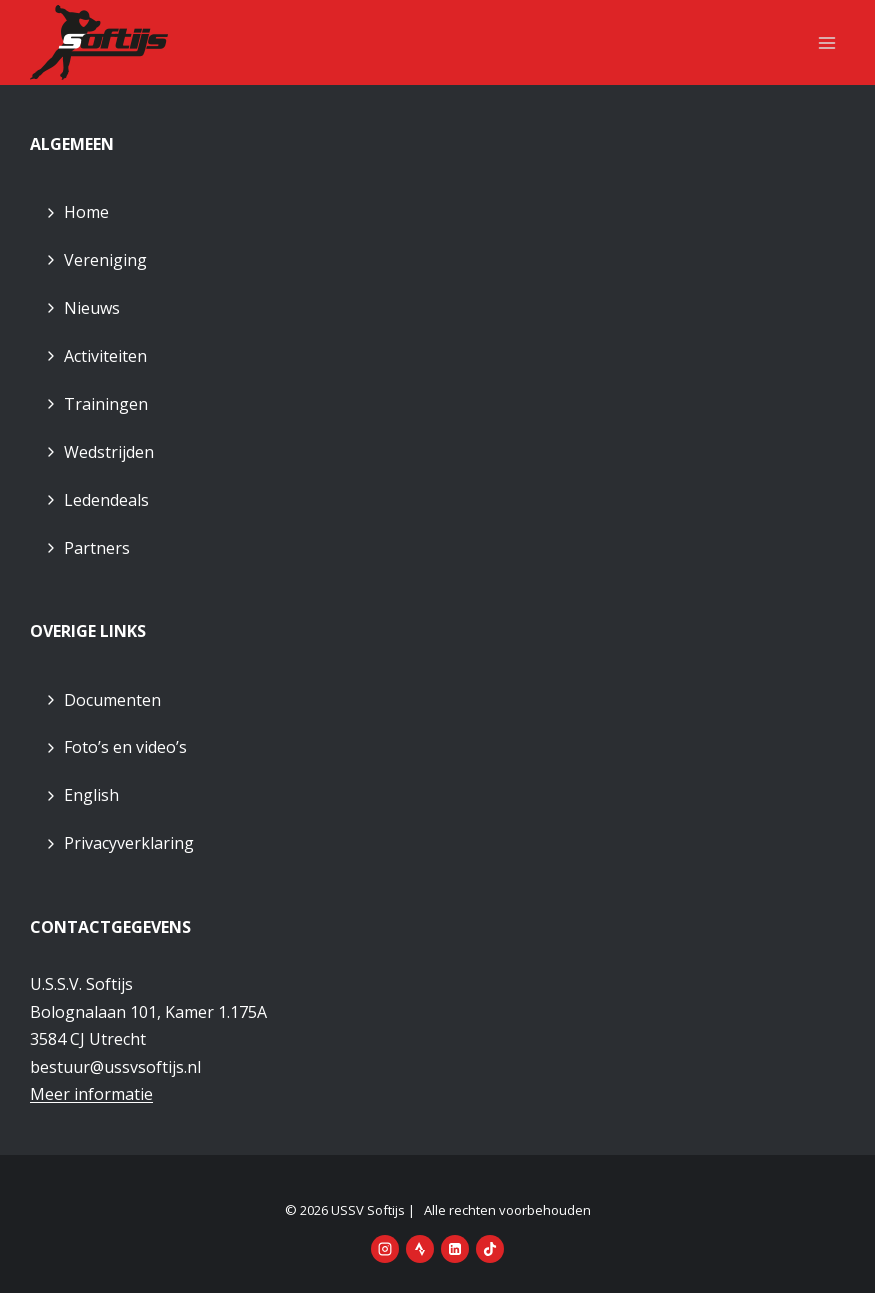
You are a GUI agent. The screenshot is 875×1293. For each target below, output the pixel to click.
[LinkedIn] (455, 1249)
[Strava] (420, 1249)
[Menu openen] (826, 42)
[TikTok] (490, 1249)
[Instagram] (385, 1249)
